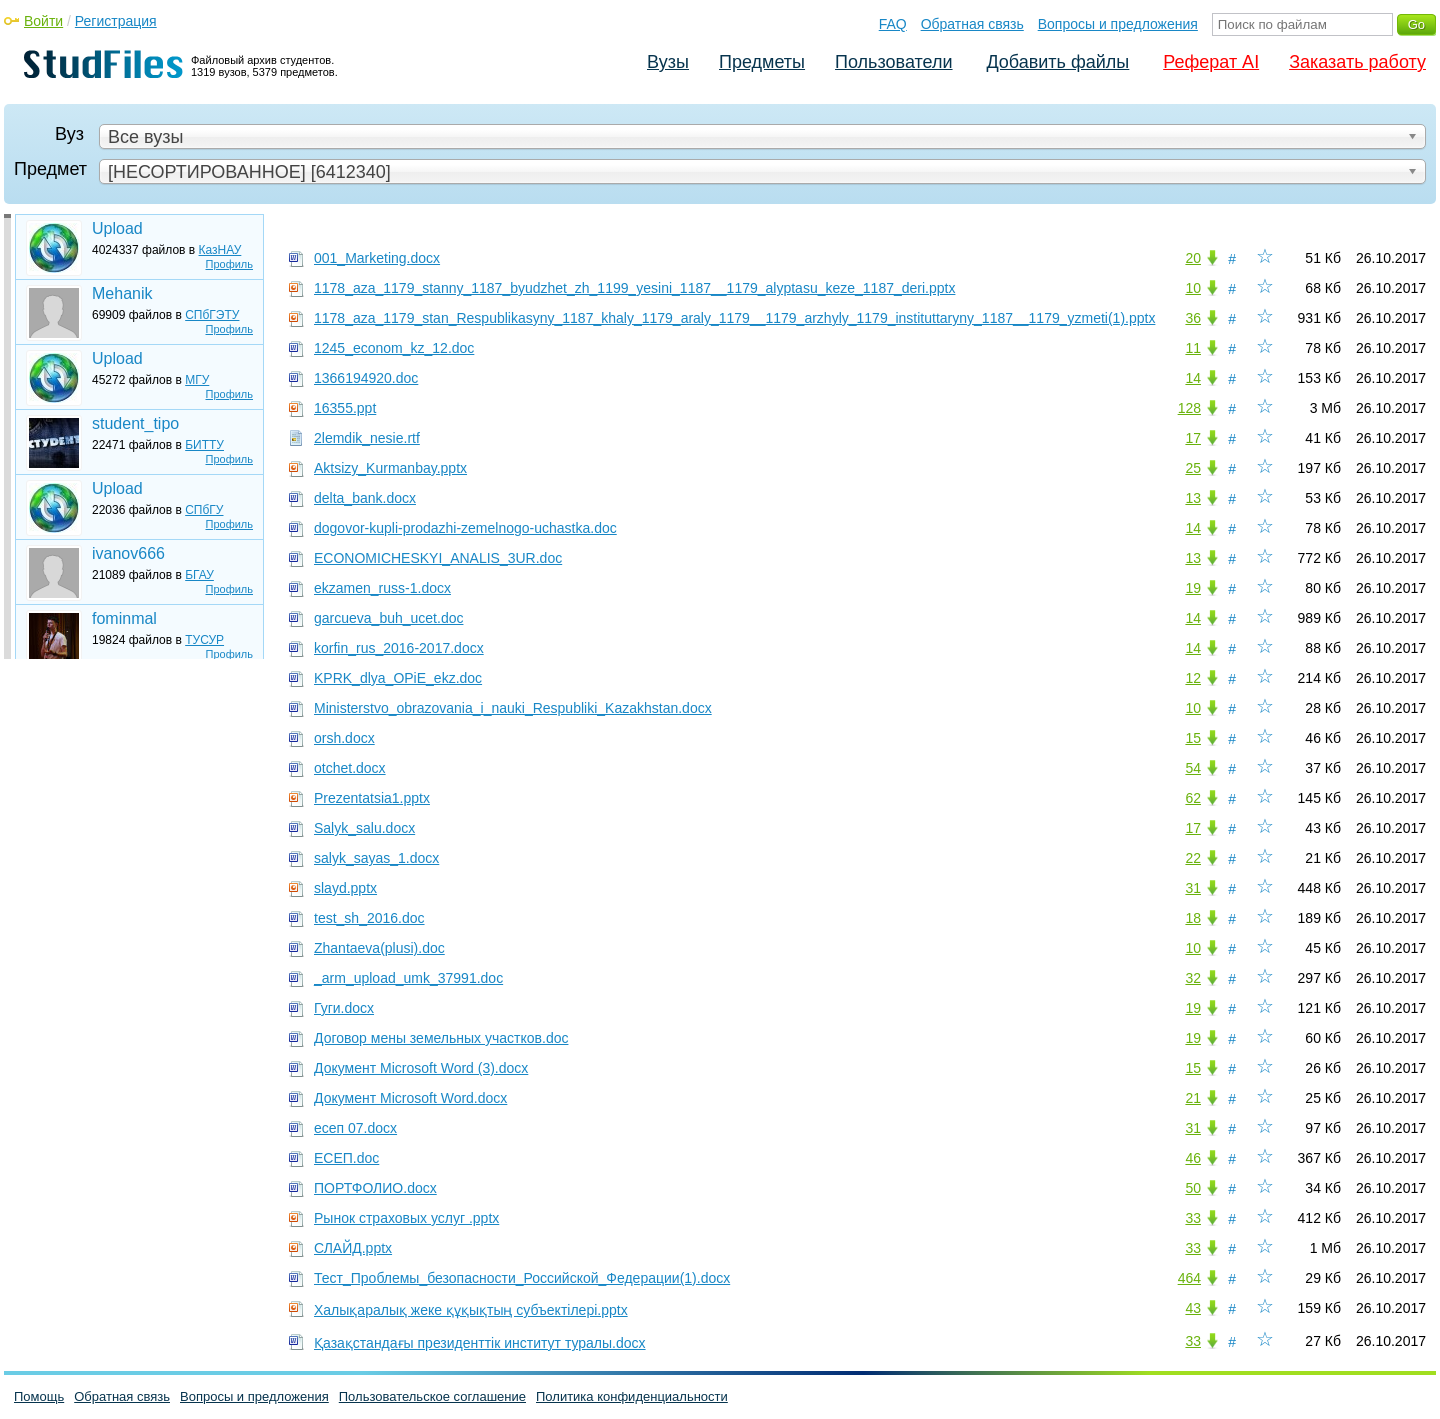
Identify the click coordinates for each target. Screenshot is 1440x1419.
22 (1193, 858)
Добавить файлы (1057, 62)
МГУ (197, 380)
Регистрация (116, 21)
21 (1193, 1098)
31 (1193, 888)
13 (1193, 498)
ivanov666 (128, 553)
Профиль (230, 264)
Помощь (39, 1396)
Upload (117, 228)
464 (1189, 1278)
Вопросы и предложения (1118, 24)
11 (1193, 348)
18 (1193, 918)
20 (1193, 258)
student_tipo (135, 423)
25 (1193, 468)
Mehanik (122, 293)
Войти (43, 21)
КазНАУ (220, 250)
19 (1193, 588)
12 (1193, 678)
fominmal (124, 618)
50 (1193, 1188)
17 (1193, 438)
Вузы (668, 62)
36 (1193, 318)
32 (1193, 978)
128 (1189, 408)
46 (1193, 1158)
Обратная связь (972, 24)
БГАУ (199, 575)
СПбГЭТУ (212, 315)
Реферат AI (1211, 62)
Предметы (762, 62)
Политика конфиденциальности (632, 1396)
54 (1193, 768)
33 (1193, 1218)
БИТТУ (204, 445)
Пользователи (893, 62)
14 (1193, 378)
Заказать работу (1357, 62)
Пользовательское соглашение (432, 1396)
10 (1193, 288)
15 (1193, 738)
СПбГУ (204, 510)
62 (1193, 798)
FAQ (893, 24)
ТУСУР (204, 640)
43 (1193, 1308)
